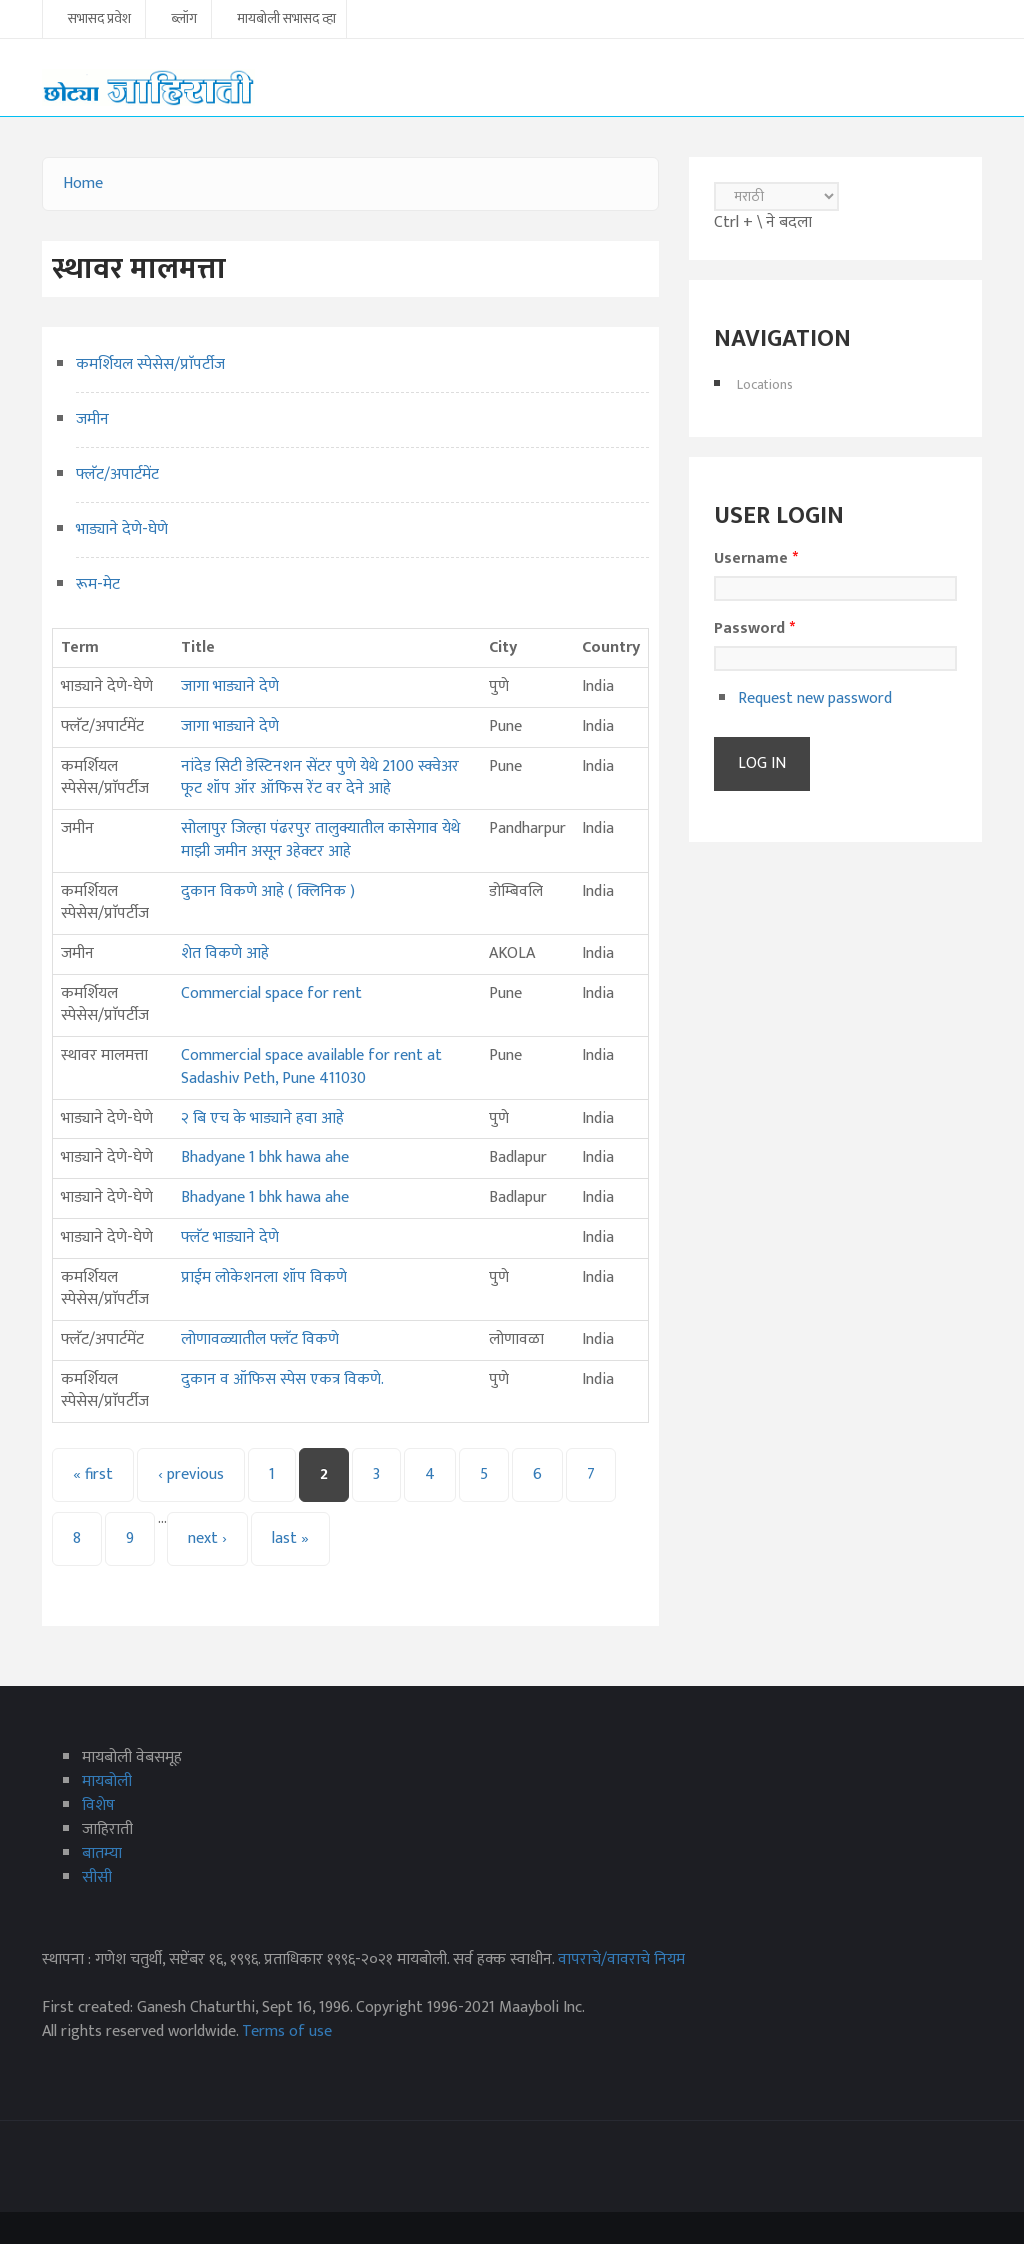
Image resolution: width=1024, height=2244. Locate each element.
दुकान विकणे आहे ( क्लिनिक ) (268, 891)
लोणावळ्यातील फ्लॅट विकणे (260, 1339)
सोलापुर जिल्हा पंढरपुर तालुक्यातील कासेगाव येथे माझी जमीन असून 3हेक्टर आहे (320, 840)
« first (93, 1474)
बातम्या (102, 1853)
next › (207, 1538)
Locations (765, 384)
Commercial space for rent (271, 993)
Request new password (815, 698)
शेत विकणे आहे (225, 953)
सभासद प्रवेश (99, 20)
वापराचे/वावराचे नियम (621, 1959)
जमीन (92, 419)
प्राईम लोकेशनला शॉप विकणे (264, 1277)
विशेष (98, 1805)
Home (83, 183)
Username (756, 559)
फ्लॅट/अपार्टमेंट (117, 474)
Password (754, 629)
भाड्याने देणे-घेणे (122, 529)
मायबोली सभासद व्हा (286, 20)
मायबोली (107, 1781)
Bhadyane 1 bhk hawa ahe (265, 1157)
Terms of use (287, 2031)
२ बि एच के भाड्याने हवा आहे (262, 1118)
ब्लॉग (184, 20)
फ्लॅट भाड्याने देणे (230, 1237)
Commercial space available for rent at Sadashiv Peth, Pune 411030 (311, 1067)
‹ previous (191, 1474)
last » (290, 1538)
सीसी (97, 1877)
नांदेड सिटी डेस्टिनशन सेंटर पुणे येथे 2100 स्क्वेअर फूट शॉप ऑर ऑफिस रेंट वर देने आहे (320, 778)
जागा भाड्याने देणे (230, 686)
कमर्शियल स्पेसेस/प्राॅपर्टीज (150, 364)
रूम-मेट (98, 584)
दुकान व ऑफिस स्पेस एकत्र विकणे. (282, 1379)
